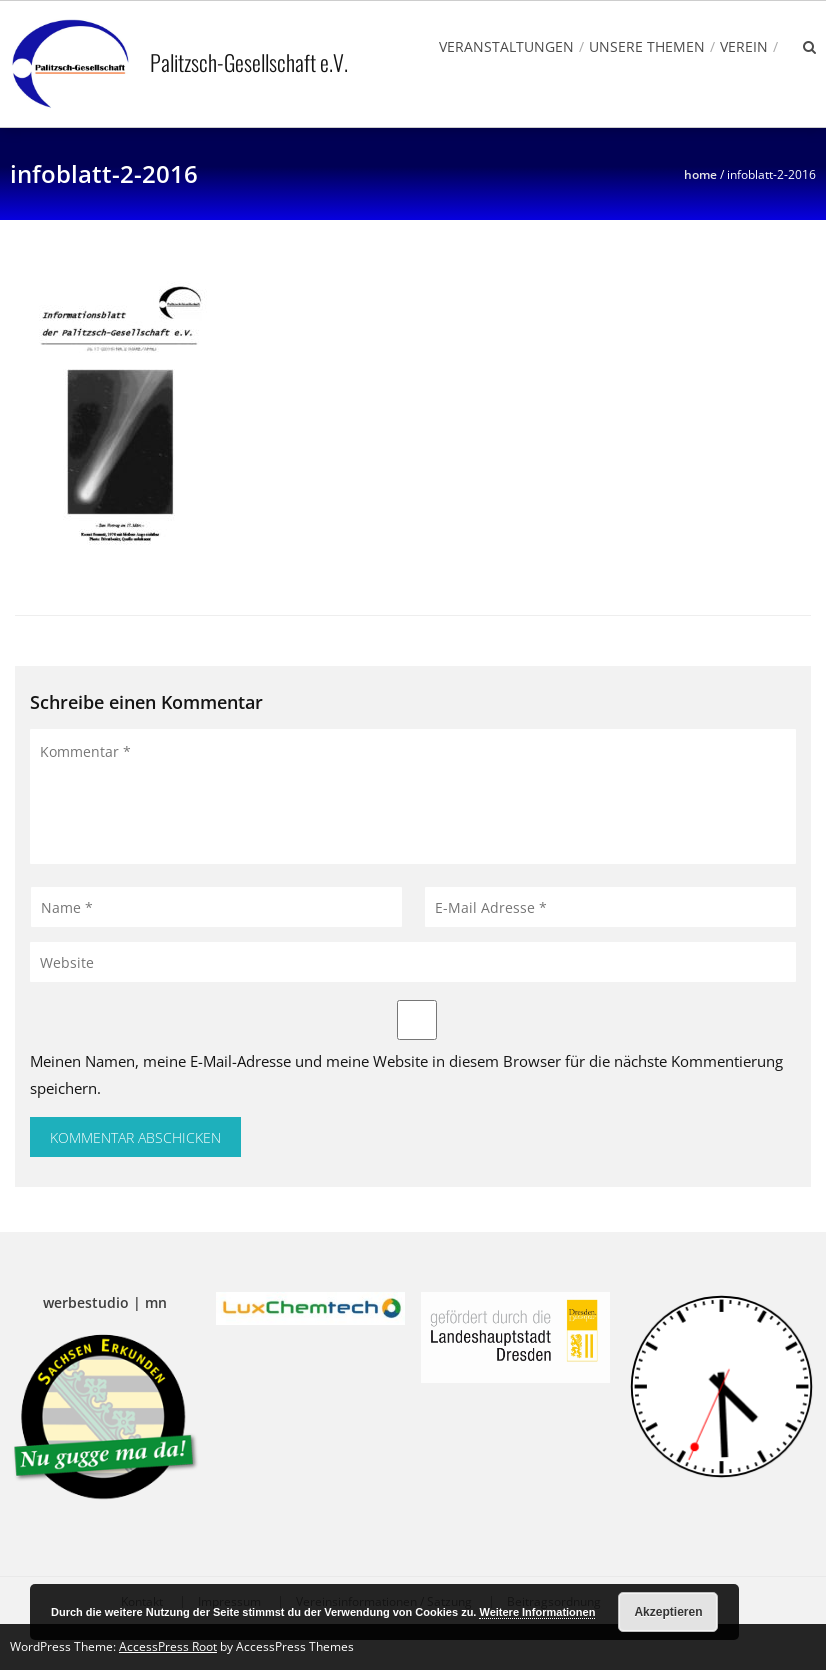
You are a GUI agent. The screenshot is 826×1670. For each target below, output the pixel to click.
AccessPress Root (168, 1646)
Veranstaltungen (506, 46)
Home (700, 174)
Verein (744, 46)
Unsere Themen (647, 46)
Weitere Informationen (537, 1612)
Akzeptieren (668, 1612)
